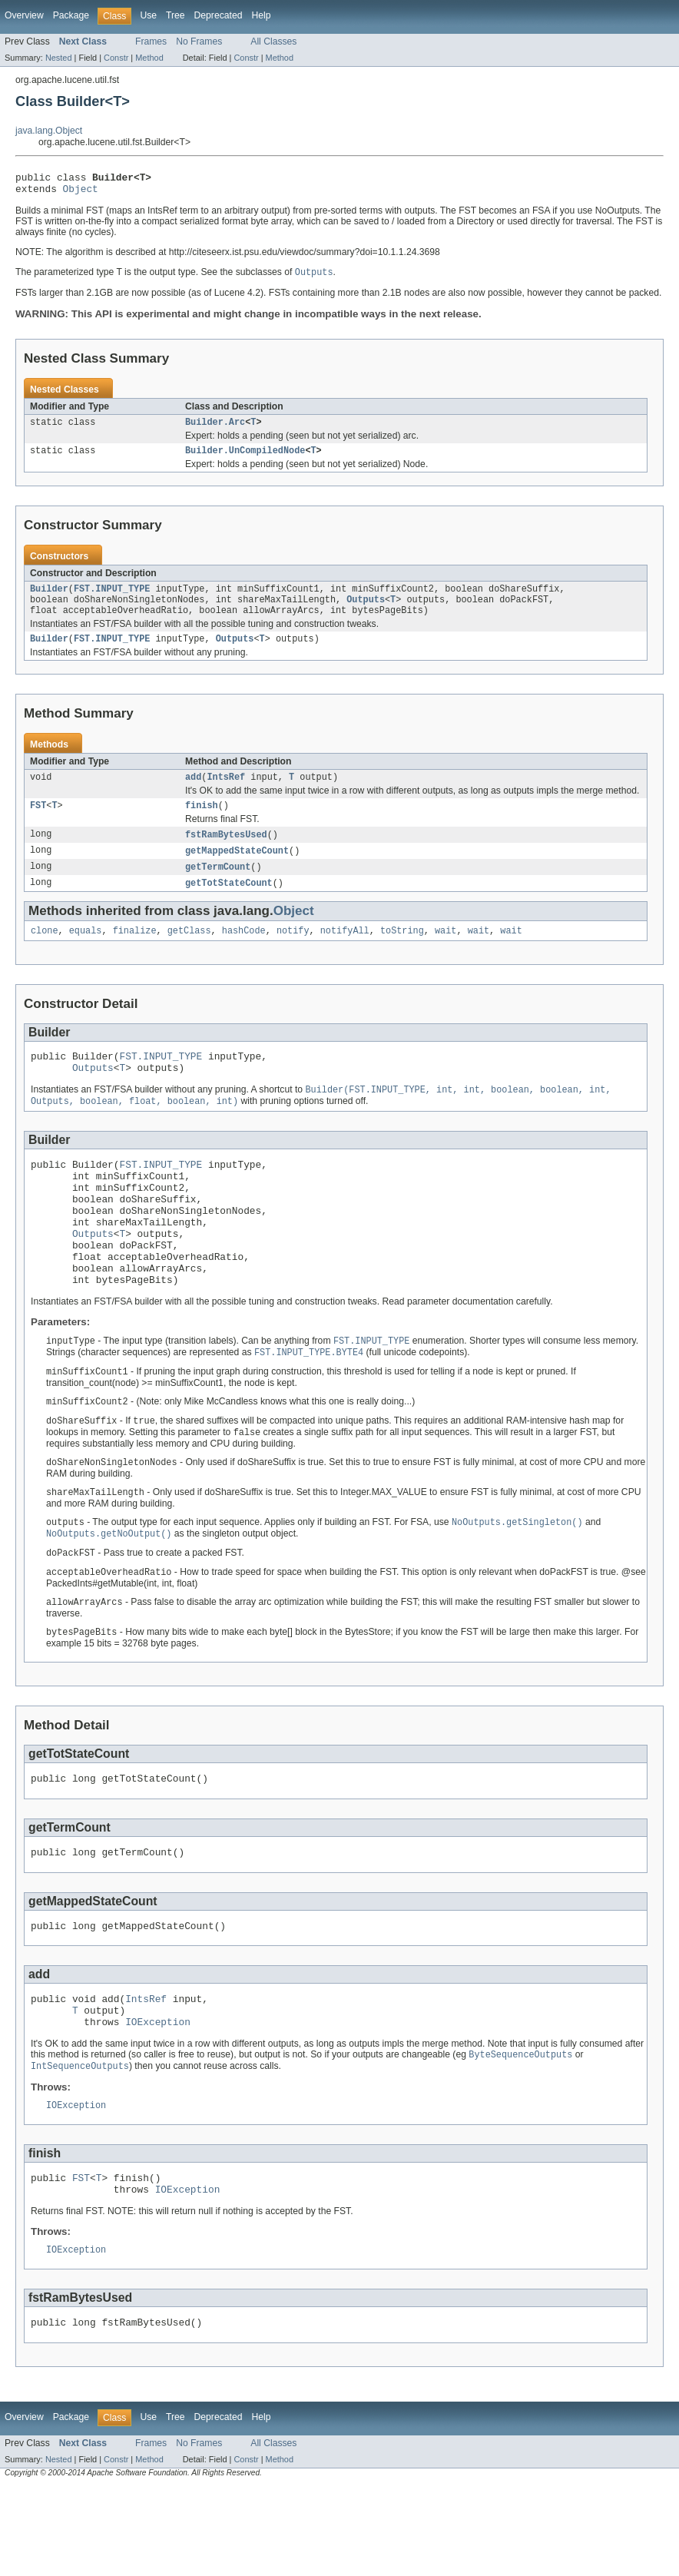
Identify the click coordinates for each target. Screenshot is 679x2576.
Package (71, 15)
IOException (157, 2100)
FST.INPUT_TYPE (112, 598)
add (193, 793)
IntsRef (226, 793)
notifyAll (344, 953)
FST (38, 823)
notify (293, 953)
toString (402, 953)
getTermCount (217, 886)
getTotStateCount (229, 903)
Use (148, 15)
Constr (116, 57)
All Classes (273, 41)
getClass (189, 953)
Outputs (365, 611)
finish (201, 823)
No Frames (199, 41)
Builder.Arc (215, 429)
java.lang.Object (48, 130)
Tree (175, 15)
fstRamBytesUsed (226, 853)
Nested (58, 57)
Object (80, 193)
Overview (24, 15)
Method (149, 57)
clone (44, 953)
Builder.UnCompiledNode (245, 459)
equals (85, 953)
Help (260, 15)
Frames (151, 41)
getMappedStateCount (237, 870)
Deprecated (218, 15)
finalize (135, 953)
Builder (49, 598)
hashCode (244, 953)
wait (445, 953)
